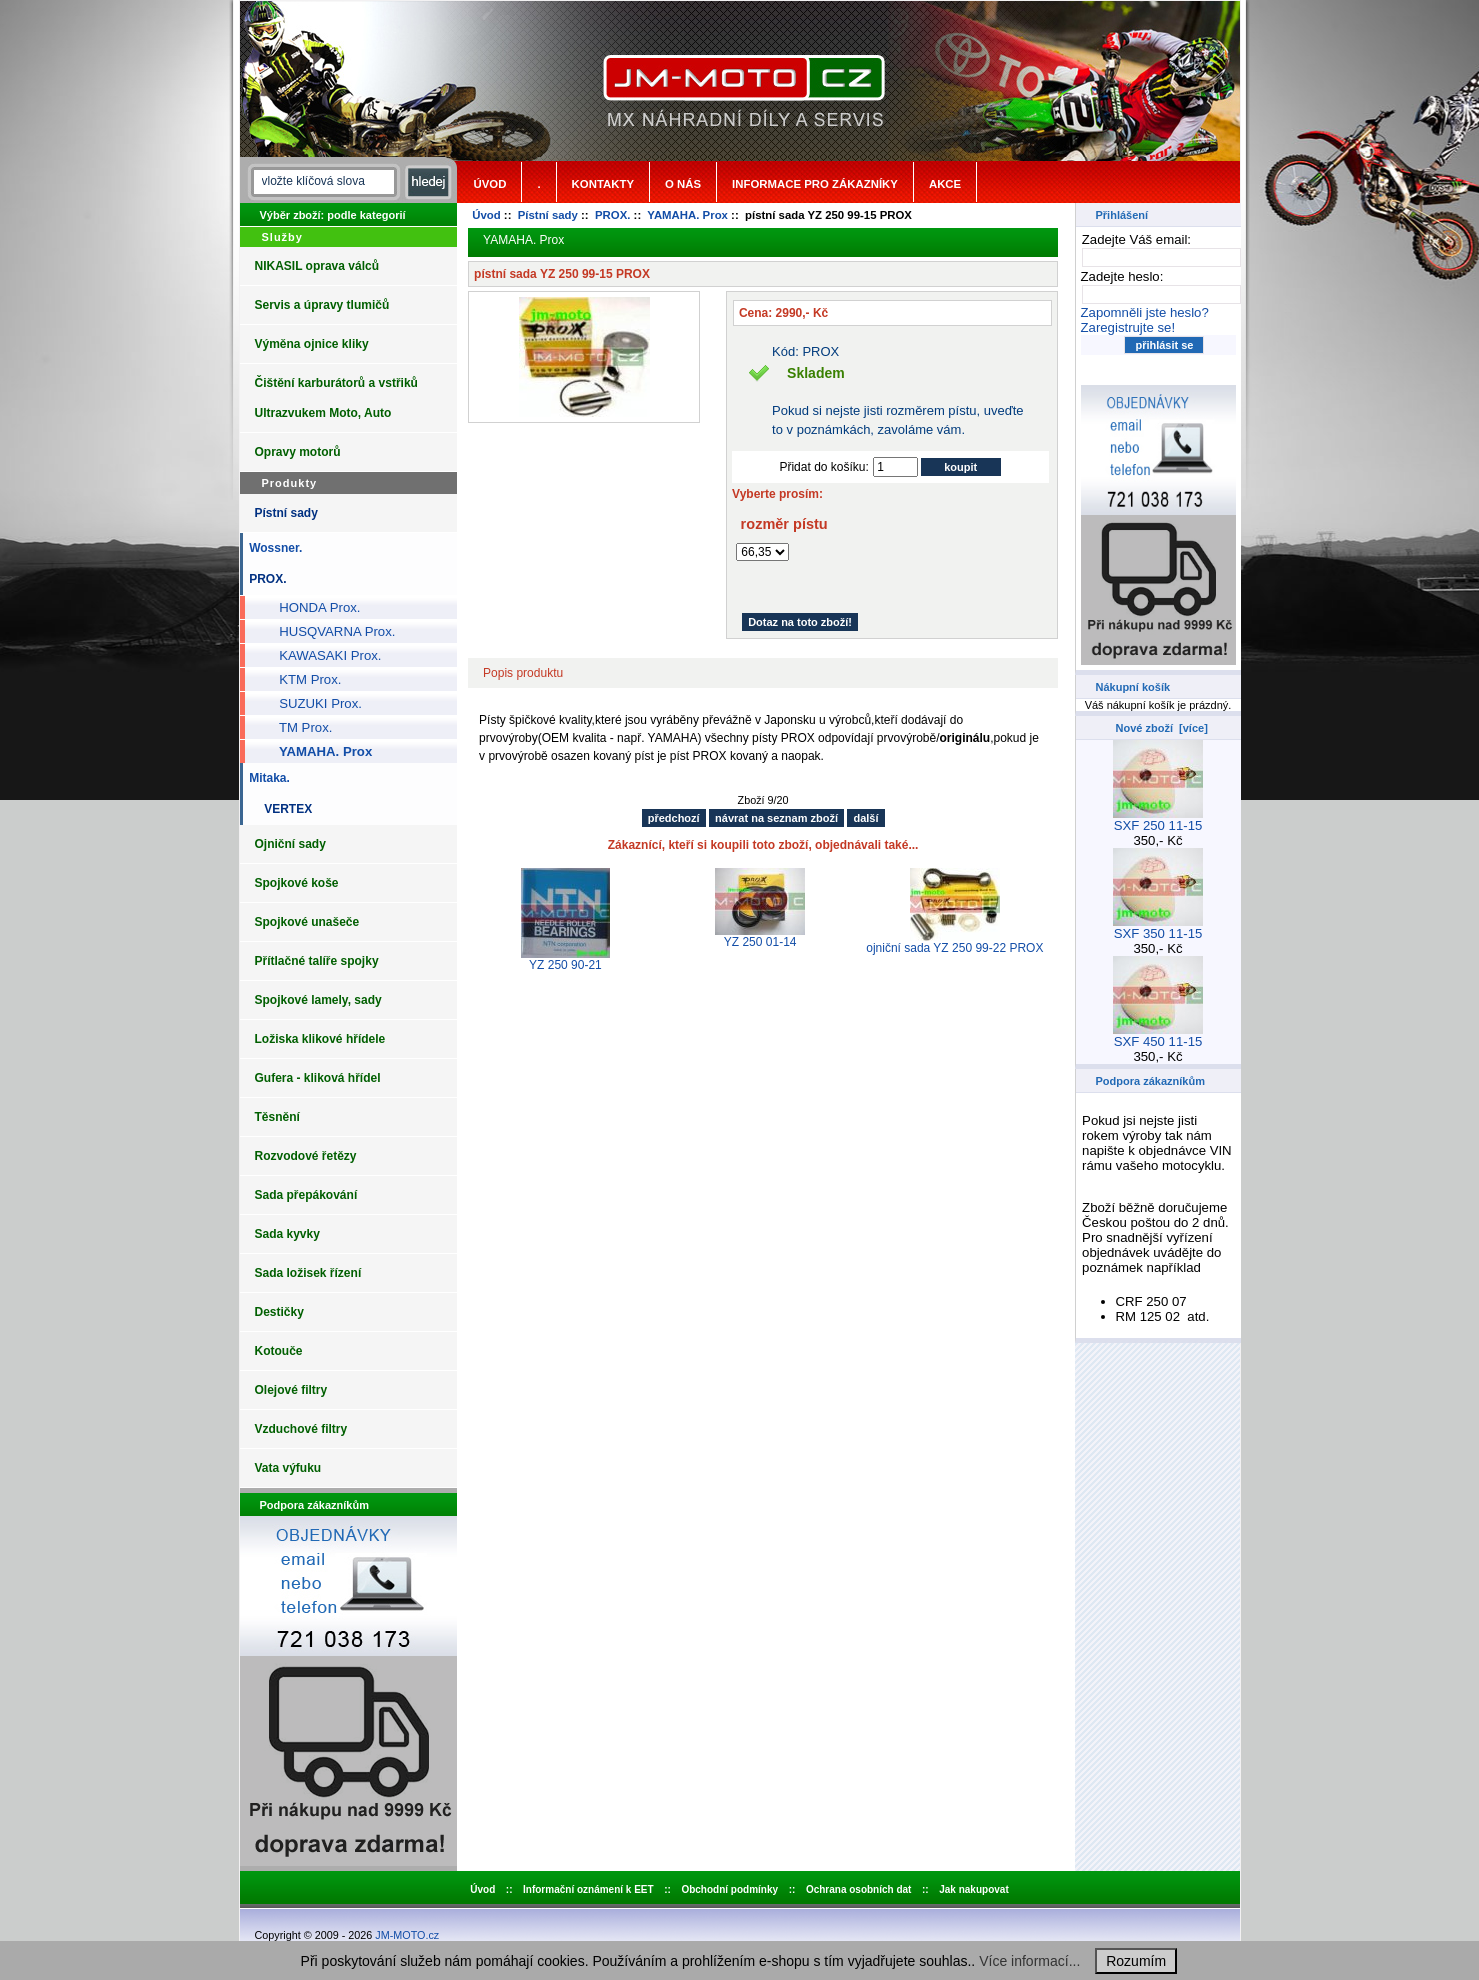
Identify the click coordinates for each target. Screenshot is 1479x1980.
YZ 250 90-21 (565, 965)
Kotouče (279, 1351)
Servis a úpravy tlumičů (322, 305)
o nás (683, 184)
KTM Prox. (303, 679)
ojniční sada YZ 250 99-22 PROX (954, 948)
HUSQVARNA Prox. (330, 631)
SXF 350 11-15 (1158, 927)
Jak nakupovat (973, 1889)
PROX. (612, 215)
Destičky (279, 1312)
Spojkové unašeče (307, 922)
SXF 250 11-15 (1158, 819)
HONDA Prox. (313, 607)
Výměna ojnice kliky (312, 344)
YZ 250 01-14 (760, 942)
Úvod (490, 184)
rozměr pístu (784, 524)
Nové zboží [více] (1162, 728)
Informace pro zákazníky (815, 184)
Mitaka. (266, 778)
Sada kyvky (287, 1234)
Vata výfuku (288, 1468)
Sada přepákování (306, 1195)
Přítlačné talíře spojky (317, 961)
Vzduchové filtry (301, 1429)
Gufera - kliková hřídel (318, 1078)
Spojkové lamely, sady (318, 1000)
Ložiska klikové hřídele (320, 1039)
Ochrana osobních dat (859, 1889)
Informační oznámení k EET (588, 1889)
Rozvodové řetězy (306, 1156)
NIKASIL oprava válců (317, 266)
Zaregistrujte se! (1128, 327)
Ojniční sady (290, 844)
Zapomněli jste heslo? (1145, 312)
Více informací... (1029, 1961)
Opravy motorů (298, 452)
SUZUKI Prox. (313, 703)
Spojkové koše (297, 883)
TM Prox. (299, 727)
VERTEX (285, 809)
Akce (945, 184)
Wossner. (273, 548)
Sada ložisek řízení (308, 1273)
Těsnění (277, 1117)
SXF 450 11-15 (1158, 1035)
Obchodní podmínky (729, 1889)
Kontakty (603, 184)
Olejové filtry (291, 1390)
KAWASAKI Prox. (323, 655)
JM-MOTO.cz (407, 1935)
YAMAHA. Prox (687, 215)
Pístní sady (548, 215)
